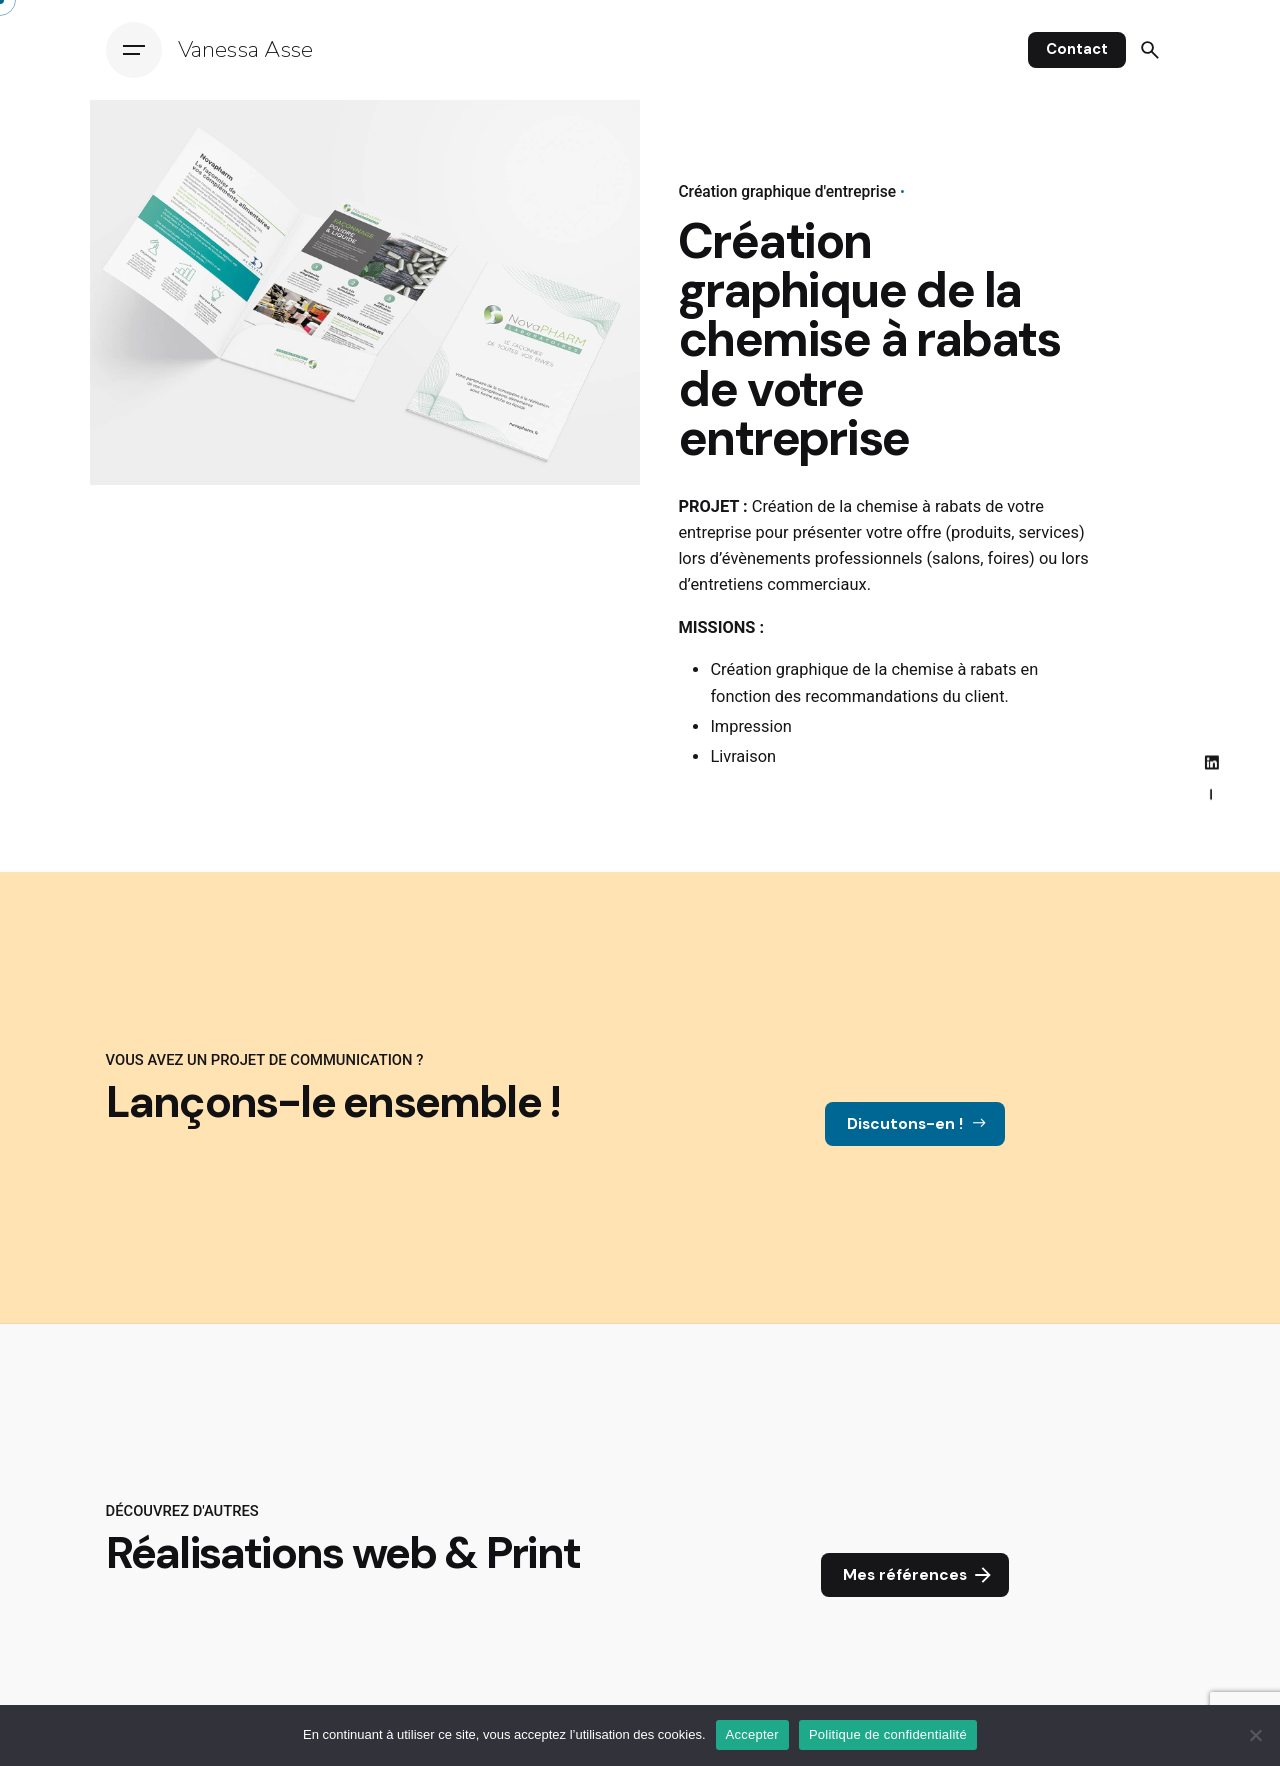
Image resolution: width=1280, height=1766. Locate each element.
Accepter (752, 1734)
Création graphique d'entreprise (787, 192)
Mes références (919, 1575)
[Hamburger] (134, 50)
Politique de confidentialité (888, 1734)
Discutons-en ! (919, 1124)
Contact (1077, 49)
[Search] (1150, 50)
